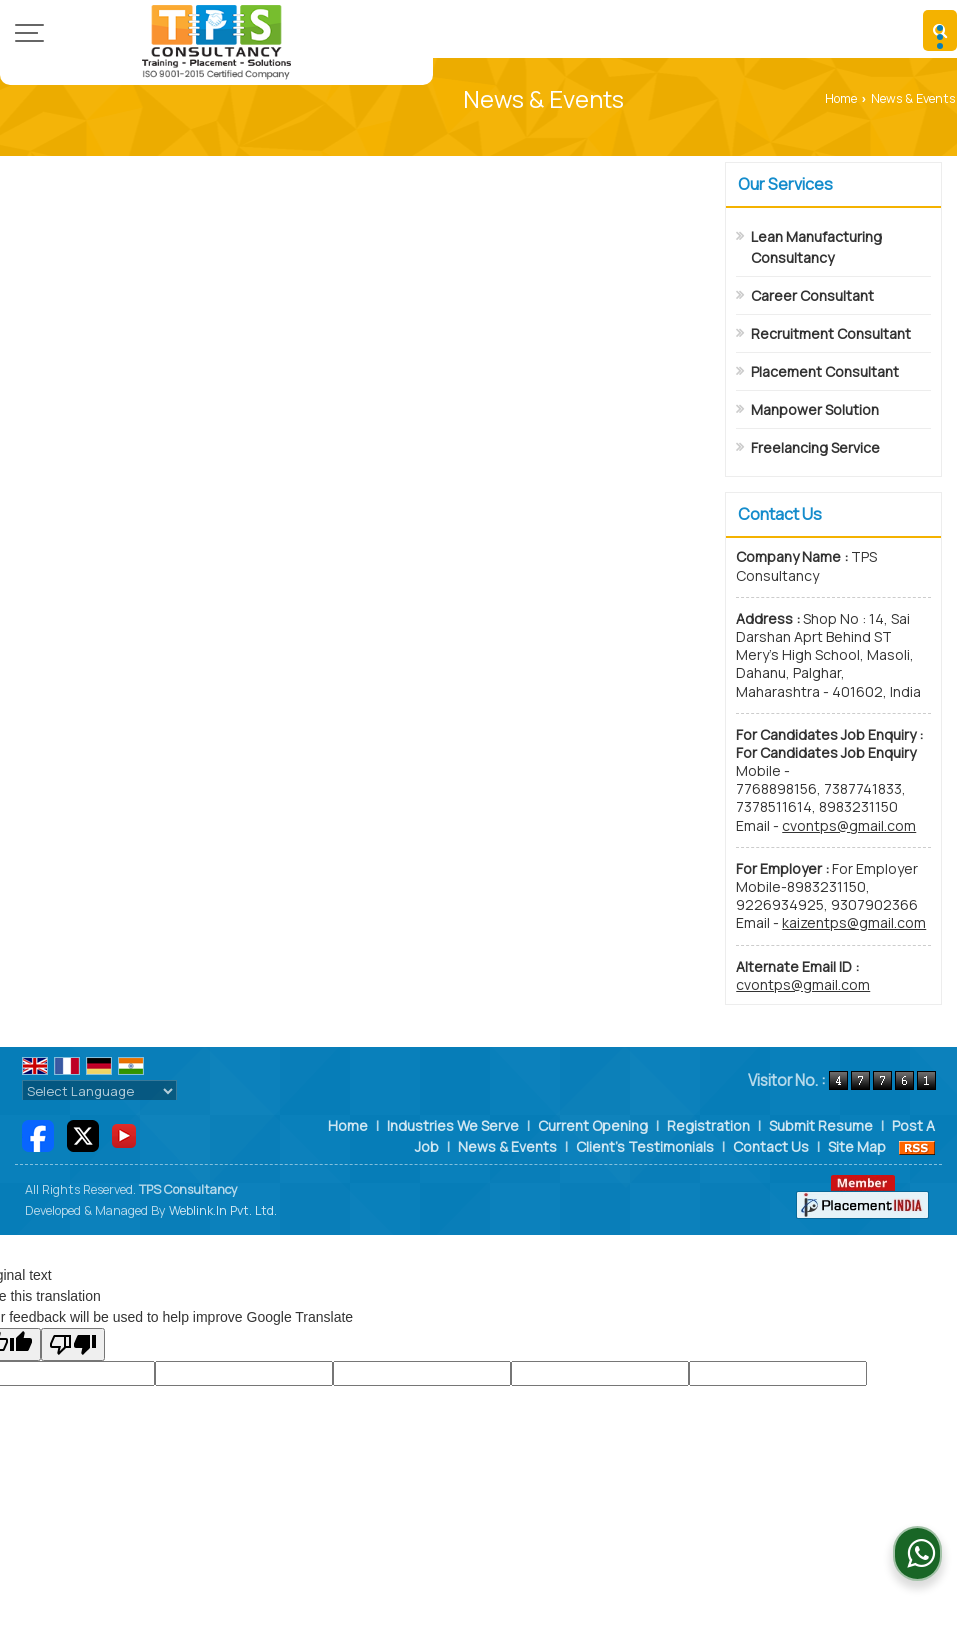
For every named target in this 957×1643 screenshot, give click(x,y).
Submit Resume (821, 1125)
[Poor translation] (73, 1344)
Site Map (857, 1146)
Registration (708, 1125)
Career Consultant (812, 295)
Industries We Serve (453, 1125)
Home (841, 98)
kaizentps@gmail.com (854, 922)
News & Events (507, 1146)
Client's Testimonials (645, 1146)
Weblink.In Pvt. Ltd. (223, 1210)
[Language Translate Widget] (99, 1091)
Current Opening (593, 1125)
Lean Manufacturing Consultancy (816, 247)
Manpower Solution (815, 409)
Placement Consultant (825, 371)
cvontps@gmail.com (849, 825)
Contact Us (771, 1146)
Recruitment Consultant (831, 333)
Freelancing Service (815, 447)
